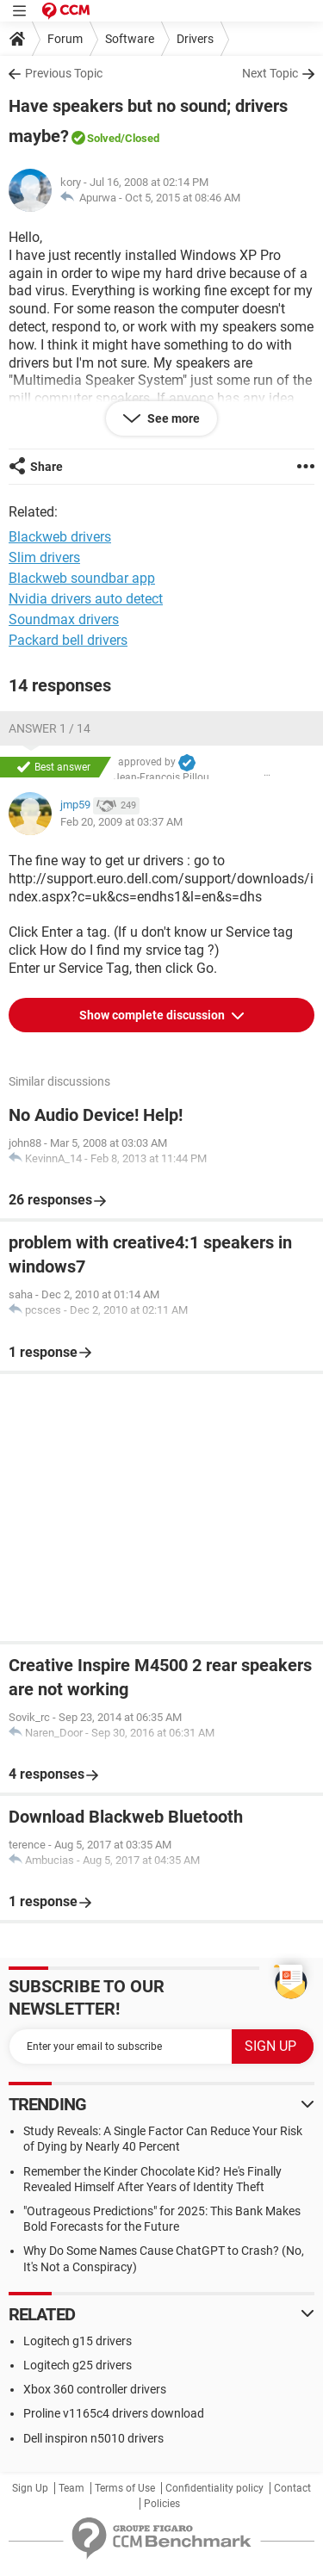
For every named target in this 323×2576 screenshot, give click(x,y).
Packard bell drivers (68, 640)
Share (46, 467)
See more (172, 418)
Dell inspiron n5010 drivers (93, 2438)
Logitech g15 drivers (77, 2341)
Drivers (195, 39)
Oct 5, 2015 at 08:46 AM (182, 197)
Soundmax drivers (64, 619)
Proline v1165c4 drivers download (113, 2413)
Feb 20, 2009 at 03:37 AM (121, 821)
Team (71, 2488)
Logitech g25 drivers (77, 2365)
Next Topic (270, 73)
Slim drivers (44, 557)
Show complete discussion (153, 1015)
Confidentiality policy (214, 2488)
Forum (65, 39)
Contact (292, 2488)
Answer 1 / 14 (49, 728)
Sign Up (30, 2488)
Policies (162, 2504)
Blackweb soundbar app (82, 578)
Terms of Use (125, 2488)
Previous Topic (63, 73)
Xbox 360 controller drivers (94, 2389)
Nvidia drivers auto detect (86, 599)
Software (129, 39)
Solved (104, 138)
